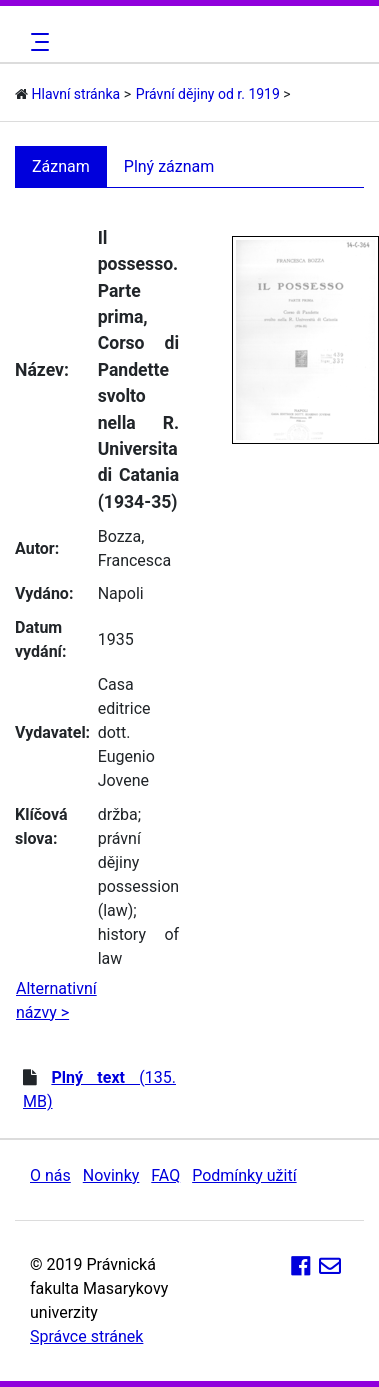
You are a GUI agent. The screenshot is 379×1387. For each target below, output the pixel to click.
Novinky (111, 1175)
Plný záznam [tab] (169, 166)
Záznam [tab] (61, 166)
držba (118, 814)
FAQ (165, 1175)
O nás (50, 1175)
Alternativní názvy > (56, 1000)
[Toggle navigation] (37, 42)
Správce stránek (86, 1336)
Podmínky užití (244, 1175)
